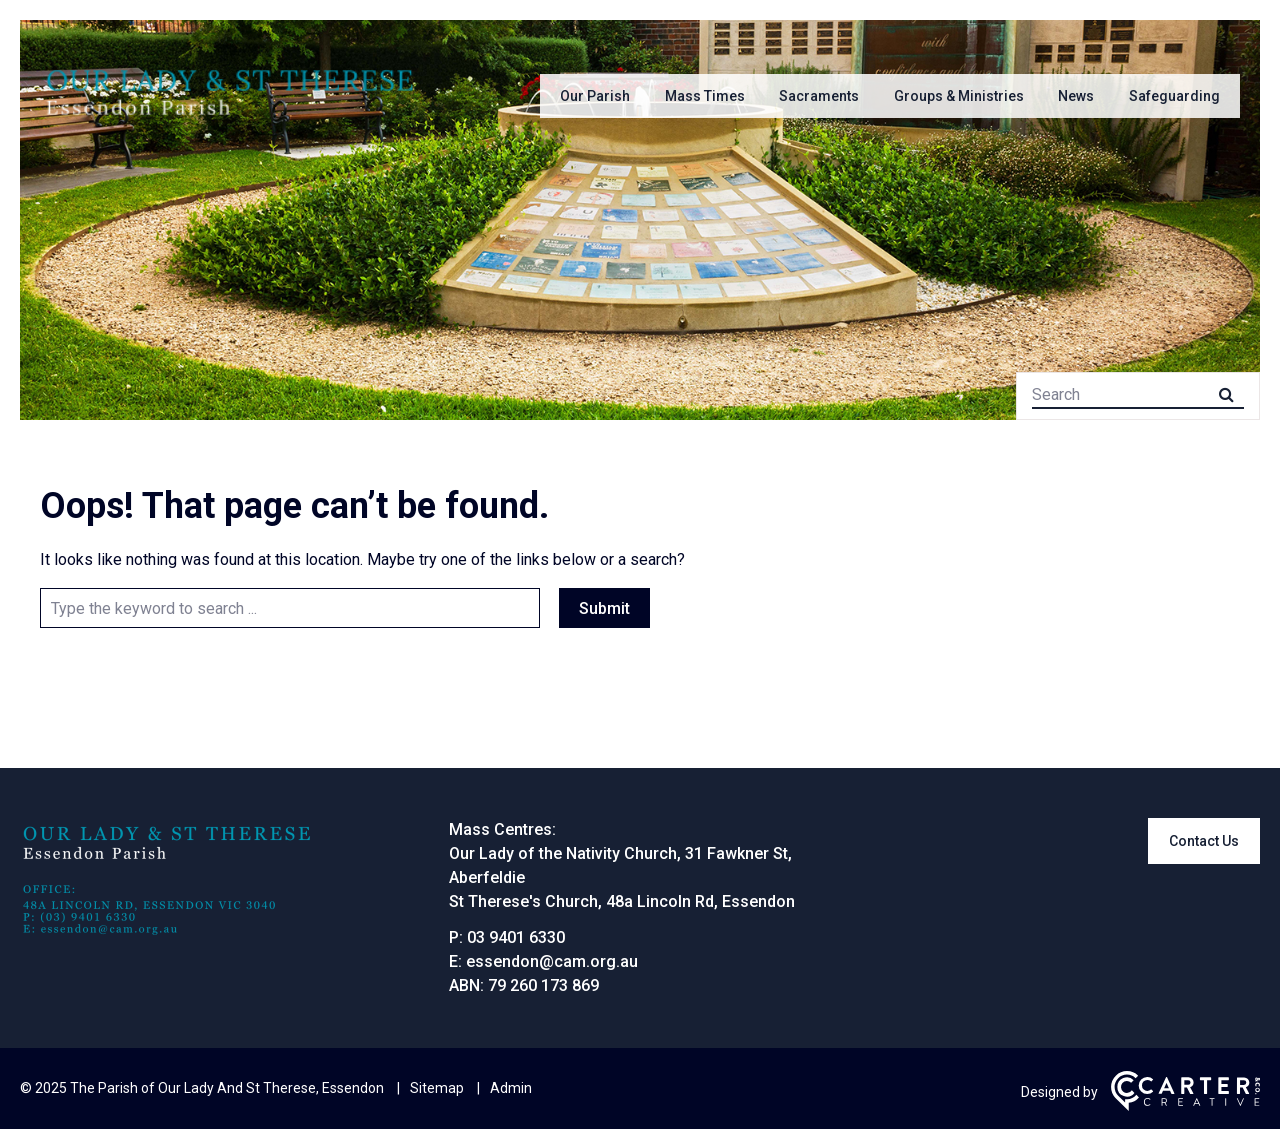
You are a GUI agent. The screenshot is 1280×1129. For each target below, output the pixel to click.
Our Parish (595, 96)
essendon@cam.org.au (552, 961)
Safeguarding (1174, 96)
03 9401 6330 (516, 937)
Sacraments (819, 96)
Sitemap (437, 1088)
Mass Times (705, 96)
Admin (511, 1088)
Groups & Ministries (959, 96)
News (1076, 96)
